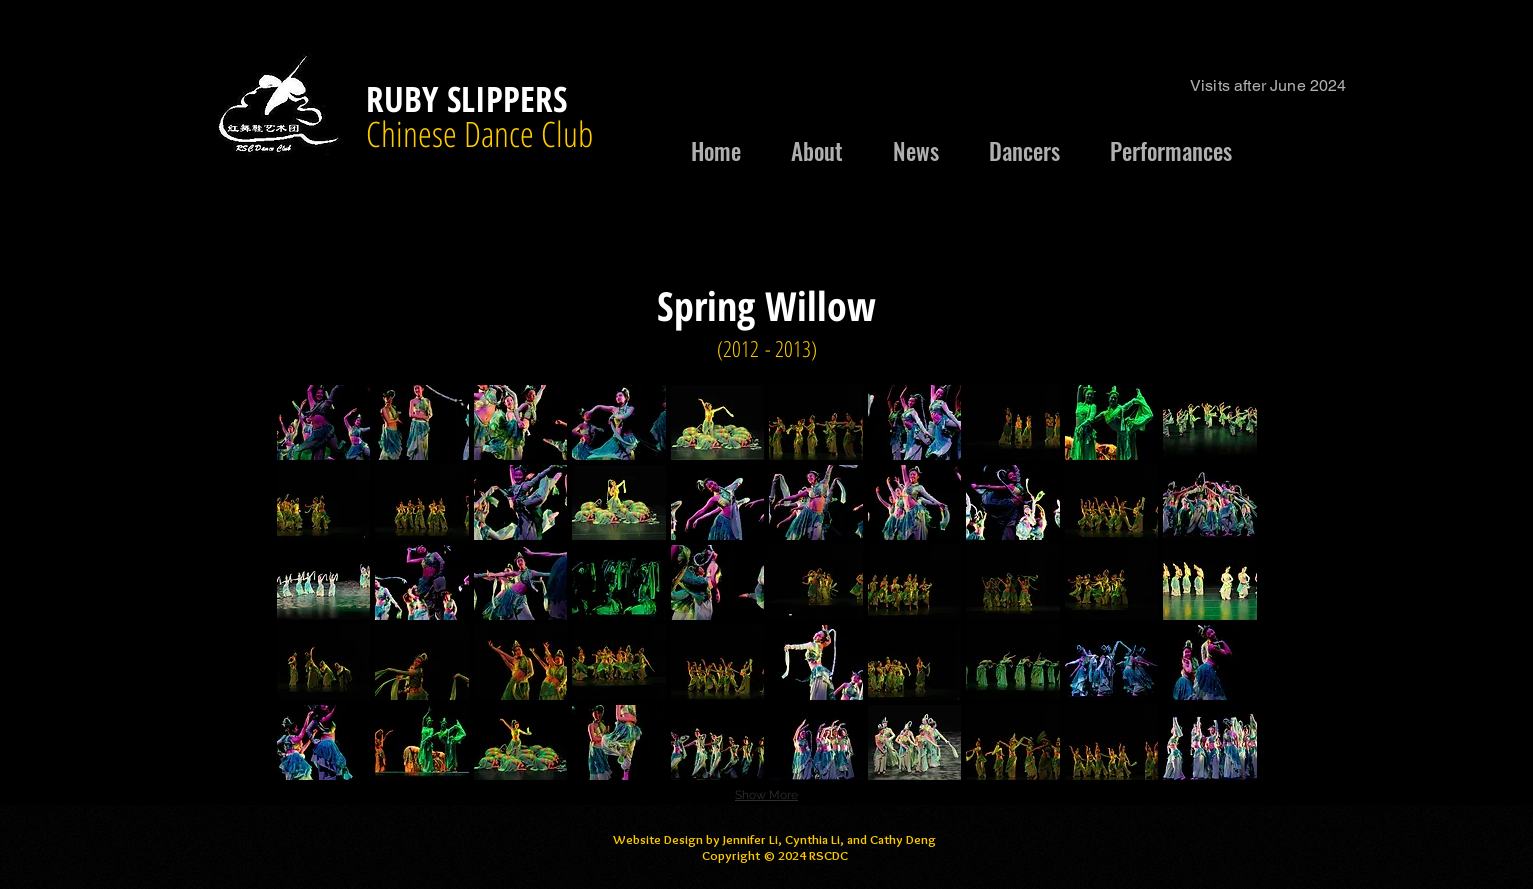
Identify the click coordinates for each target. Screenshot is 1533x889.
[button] (324, 422)
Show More (766, 795)
